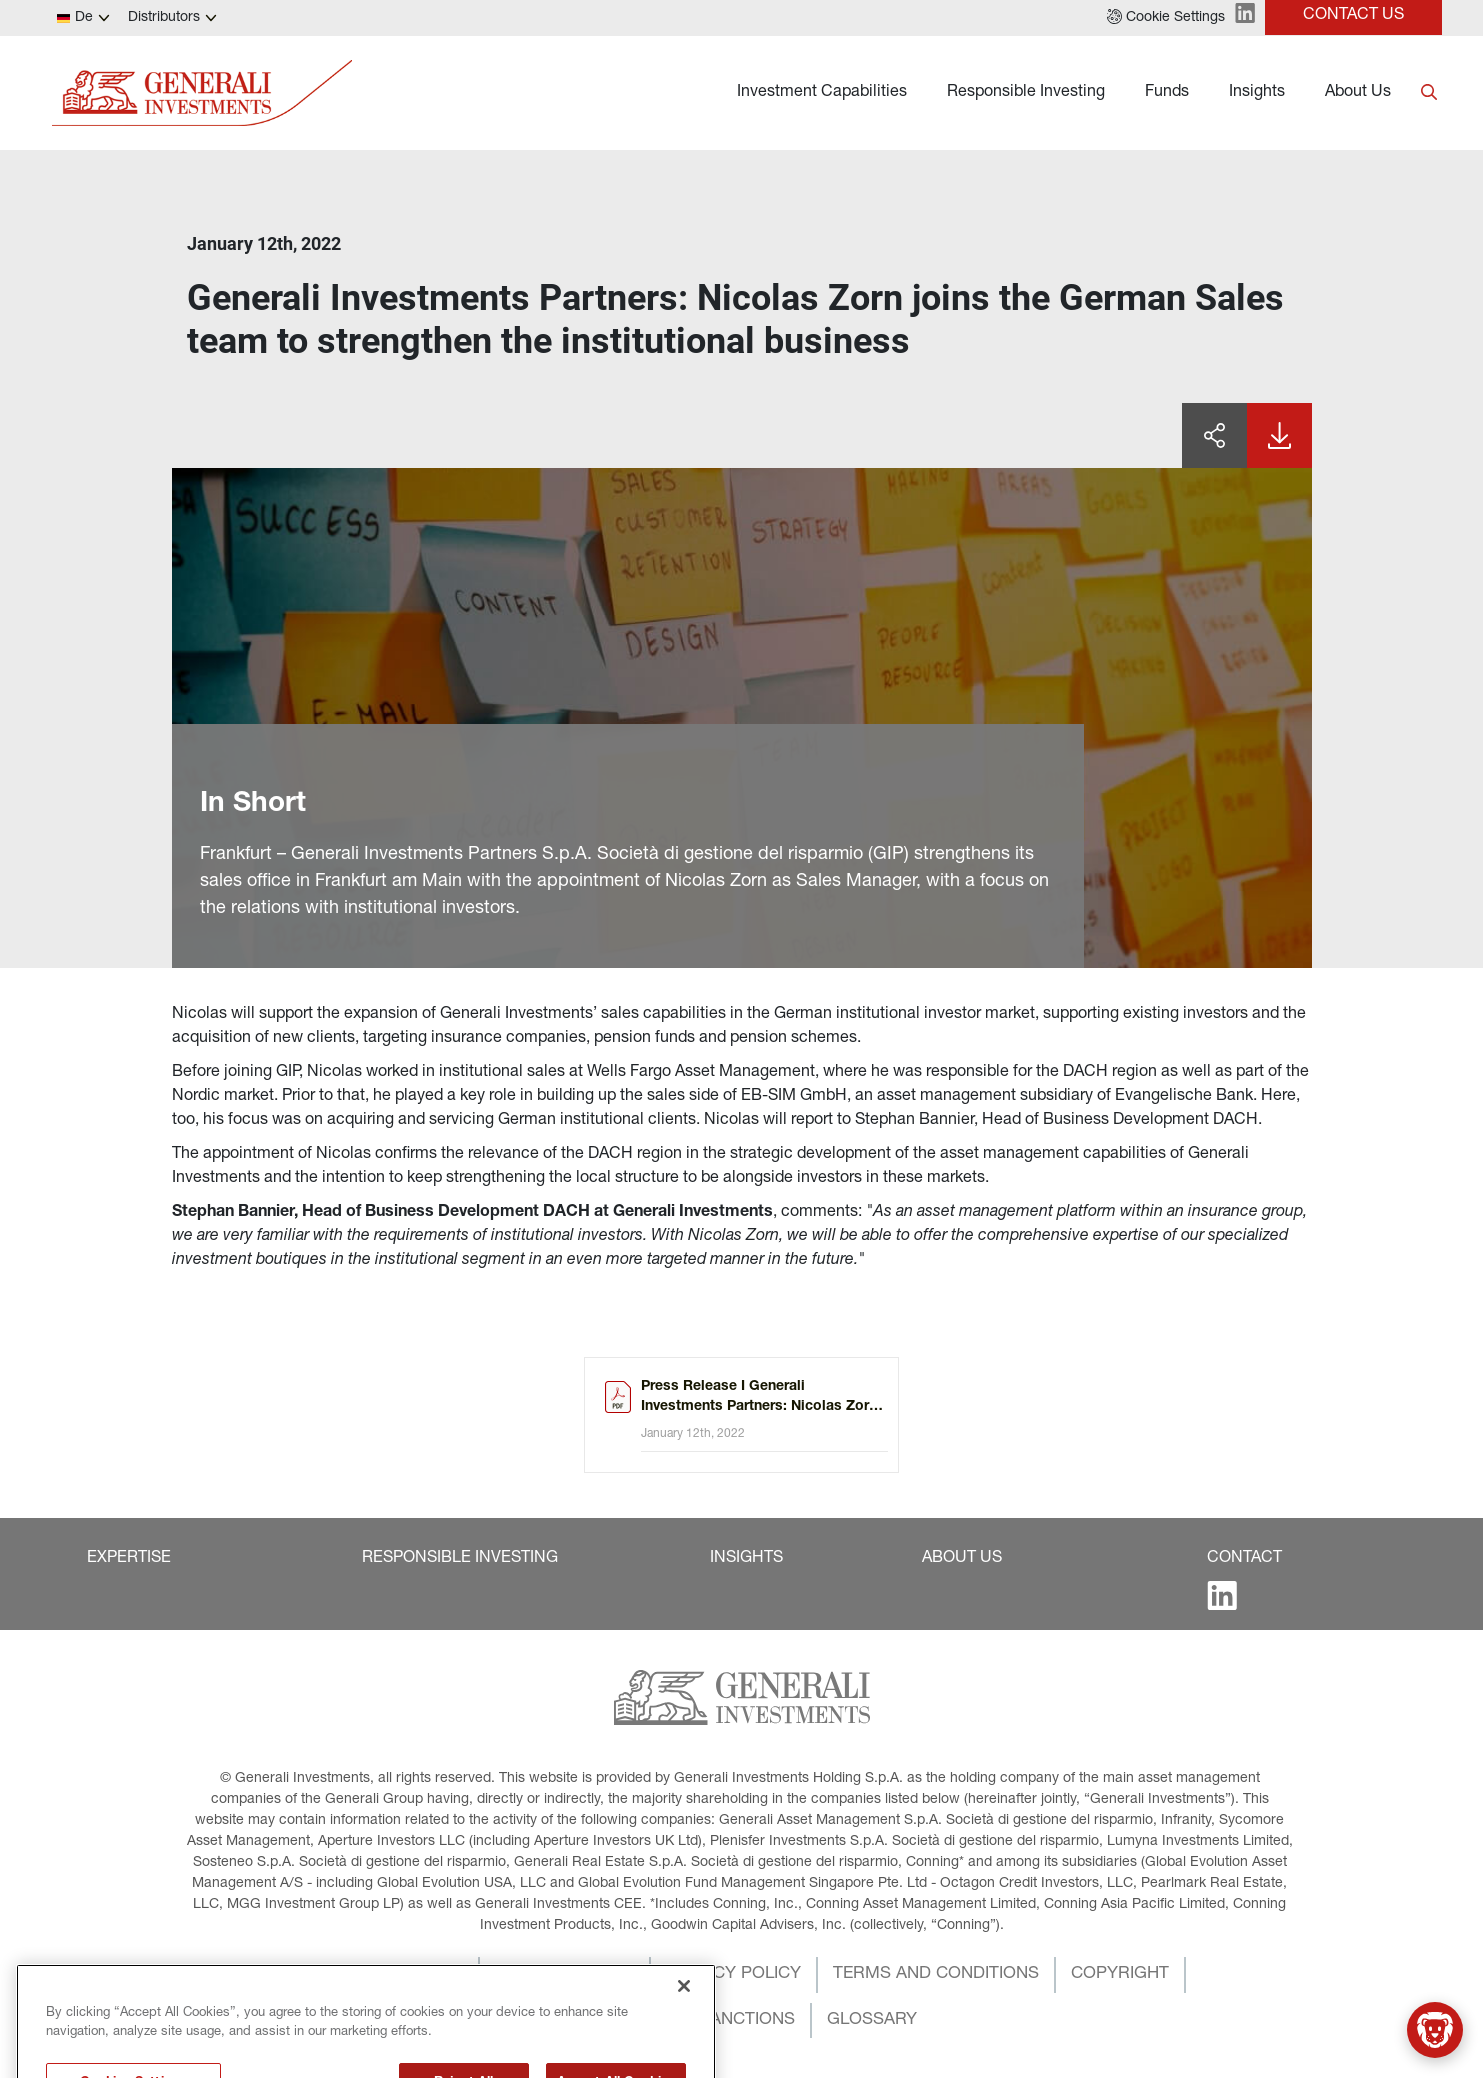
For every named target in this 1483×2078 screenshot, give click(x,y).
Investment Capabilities (822, 93)
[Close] (684, 2020)
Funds (1167, 93)
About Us (1358, 93)
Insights (1257, 93)
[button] (1166, 18)
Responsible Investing (1026, 93)
